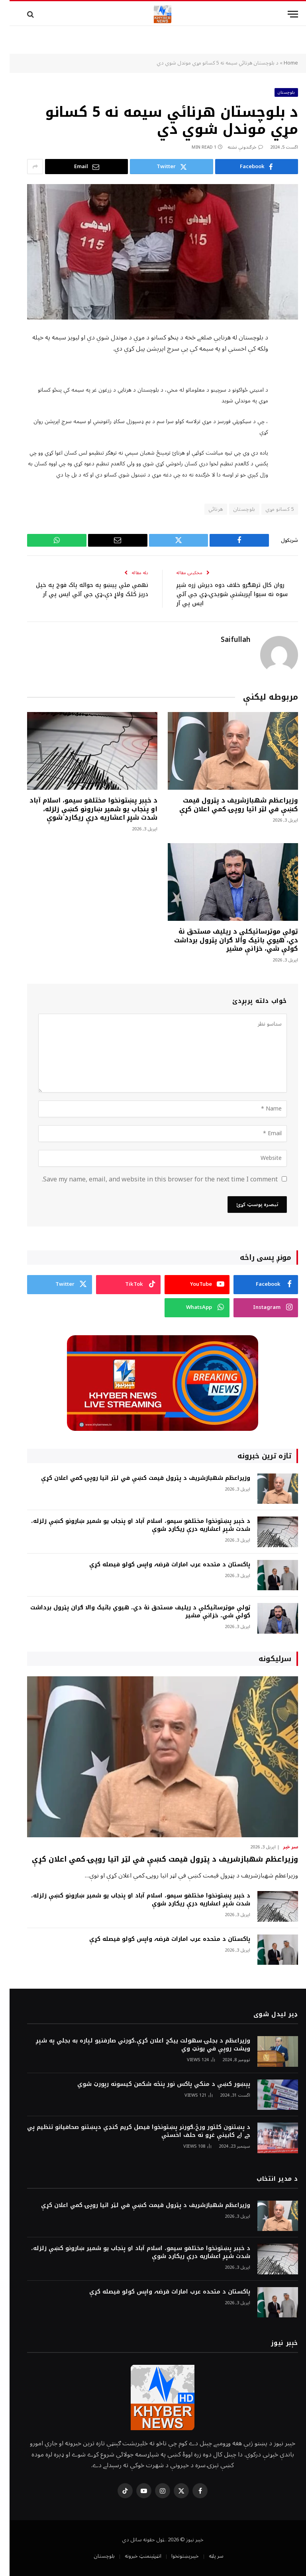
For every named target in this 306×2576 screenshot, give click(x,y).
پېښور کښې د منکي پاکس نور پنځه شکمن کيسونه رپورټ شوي (154, 2084)
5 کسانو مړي (270, 509)
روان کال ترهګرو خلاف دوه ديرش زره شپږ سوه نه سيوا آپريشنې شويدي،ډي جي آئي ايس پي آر (219, 593)
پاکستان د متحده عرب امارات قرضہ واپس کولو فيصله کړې (160, 1564)
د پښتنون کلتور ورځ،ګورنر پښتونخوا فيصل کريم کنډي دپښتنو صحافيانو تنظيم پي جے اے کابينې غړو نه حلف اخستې (129, 2131)
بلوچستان (276, 92)
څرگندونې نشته (235, 147)
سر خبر (280, 1846)
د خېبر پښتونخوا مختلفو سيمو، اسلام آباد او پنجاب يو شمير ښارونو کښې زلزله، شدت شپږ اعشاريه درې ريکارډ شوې (84, 809)
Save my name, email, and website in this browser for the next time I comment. (150, 1179)
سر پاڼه (206, 2555)
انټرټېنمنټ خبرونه (133, 2555)
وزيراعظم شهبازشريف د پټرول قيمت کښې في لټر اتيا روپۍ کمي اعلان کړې (229, 804)
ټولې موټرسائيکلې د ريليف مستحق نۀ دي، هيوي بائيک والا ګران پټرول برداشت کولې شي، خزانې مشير (226, 940)
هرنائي (206, 509)
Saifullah (226, 640)
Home (281, 63)
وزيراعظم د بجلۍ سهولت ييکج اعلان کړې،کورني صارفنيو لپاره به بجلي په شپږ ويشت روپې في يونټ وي (133, 2044)
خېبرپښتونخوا (175, 2555)
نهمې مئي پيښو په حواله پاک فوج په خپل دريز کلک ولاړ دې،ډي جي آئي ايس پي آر (86, 593)
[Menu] (283, 14)
